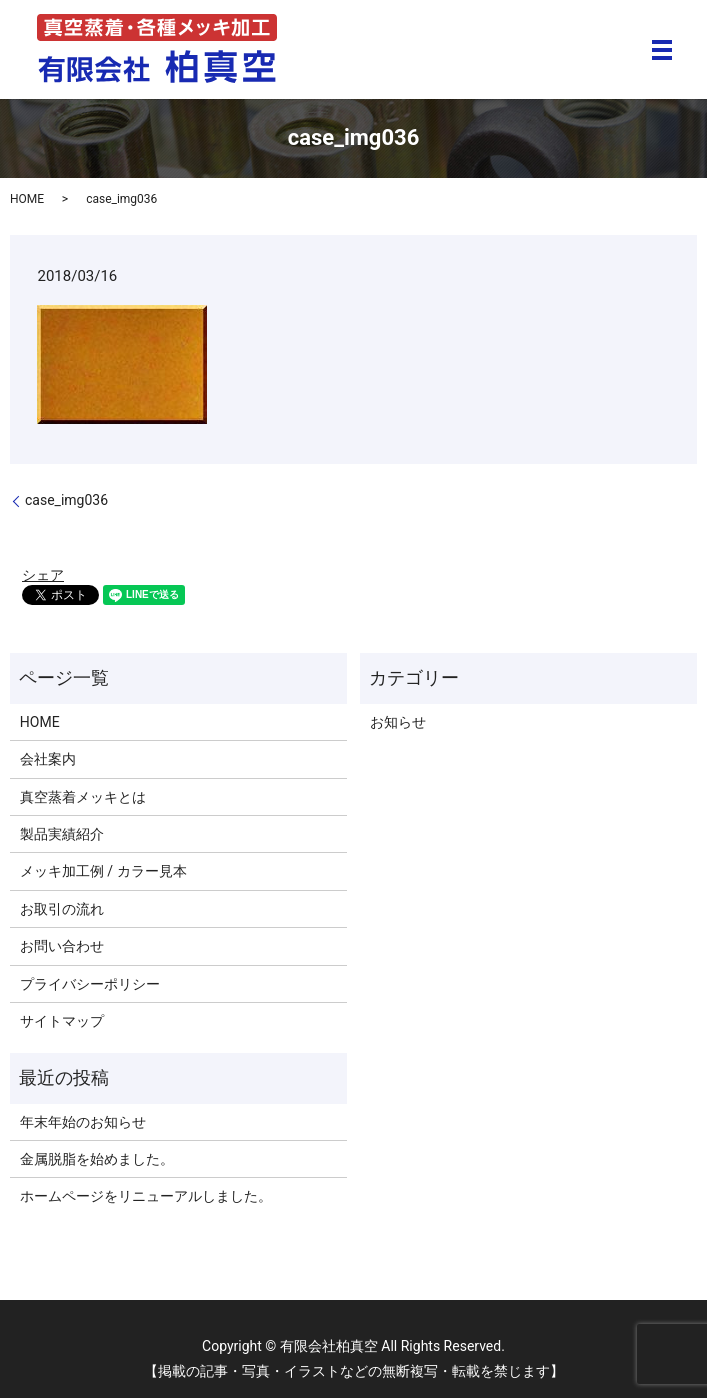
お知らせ (398, 722)
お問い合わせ (62, 946)
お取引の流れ (62, 909)
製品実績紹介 (62, 834)
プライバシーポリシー (90, 984)
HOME (27, 199)
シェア (43, 575)
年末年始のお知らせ (83, 1122)
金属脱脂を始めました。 (97, 1159)
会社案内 (48, 759)
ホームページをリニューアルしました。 (146, 1196)
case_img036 (66, 500)
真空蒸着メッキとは (83, 797)
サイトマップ (62, 1021)
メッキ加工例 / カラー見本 (103, 871)
